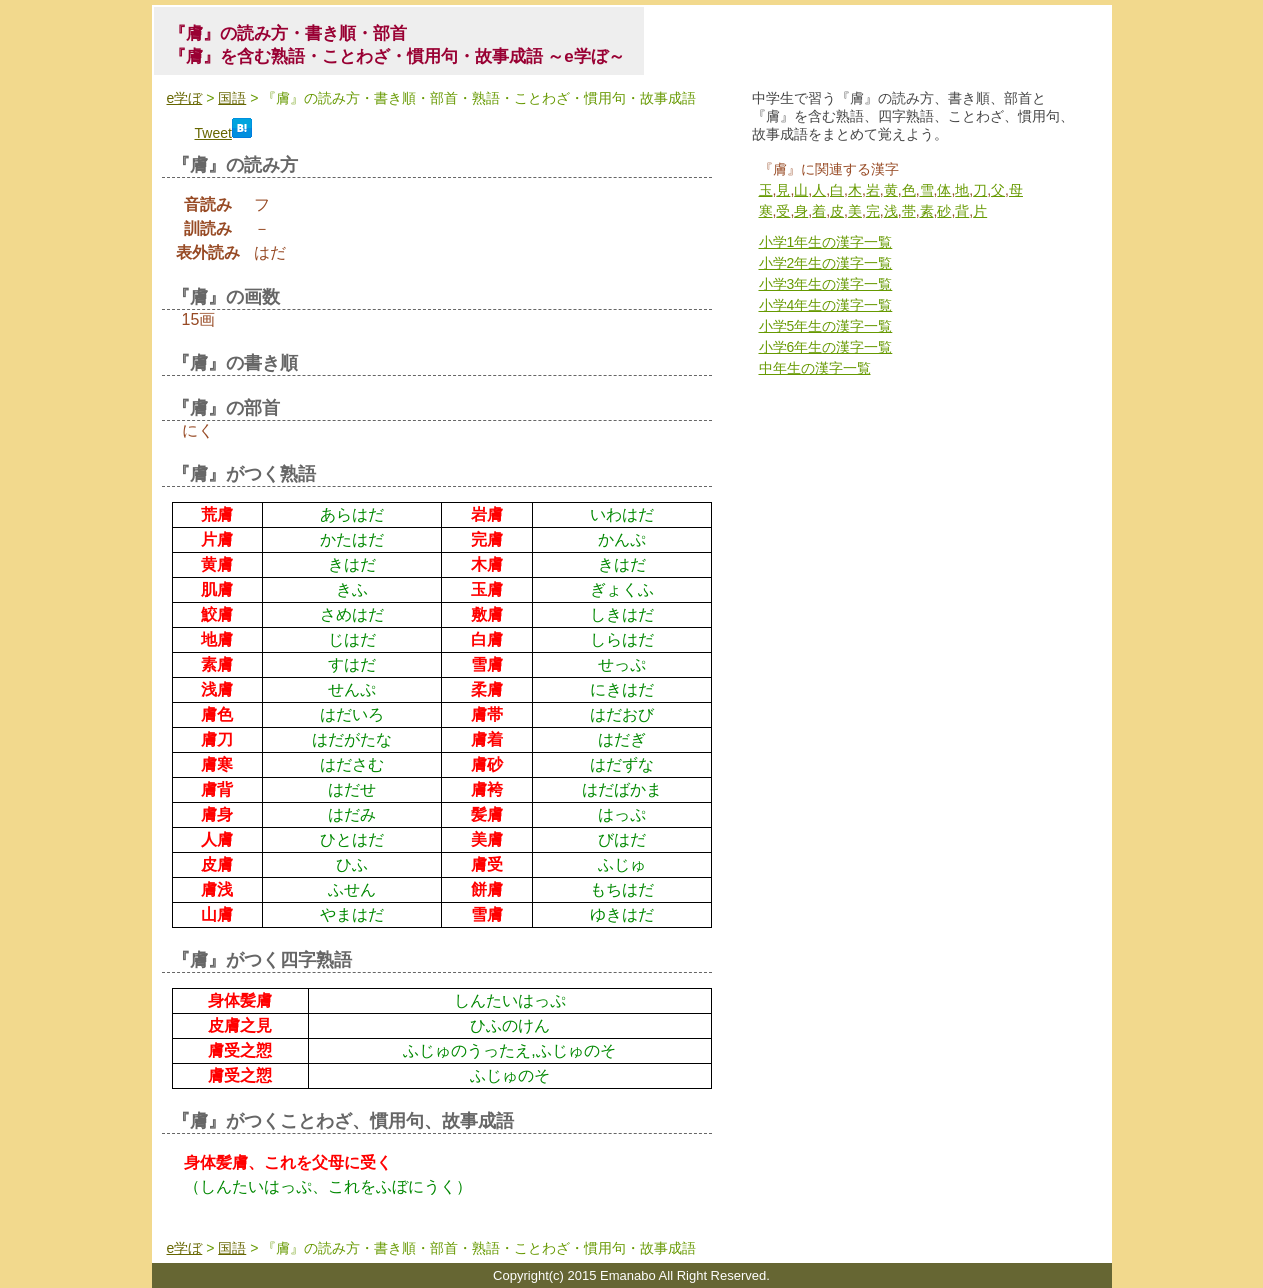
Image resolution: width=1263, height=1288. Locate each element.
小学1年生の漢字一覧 (826, 242)
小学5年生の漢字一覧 (826, 326)
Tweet (213, 133)
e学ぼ (185, 98)
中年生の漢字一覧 (815, 368)
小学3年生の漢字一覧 (826, 284)
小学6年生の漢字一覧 (826, 347)
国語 (232, 98)
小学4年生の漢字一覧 (826, 305)
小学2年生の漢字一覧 (826, 263)
